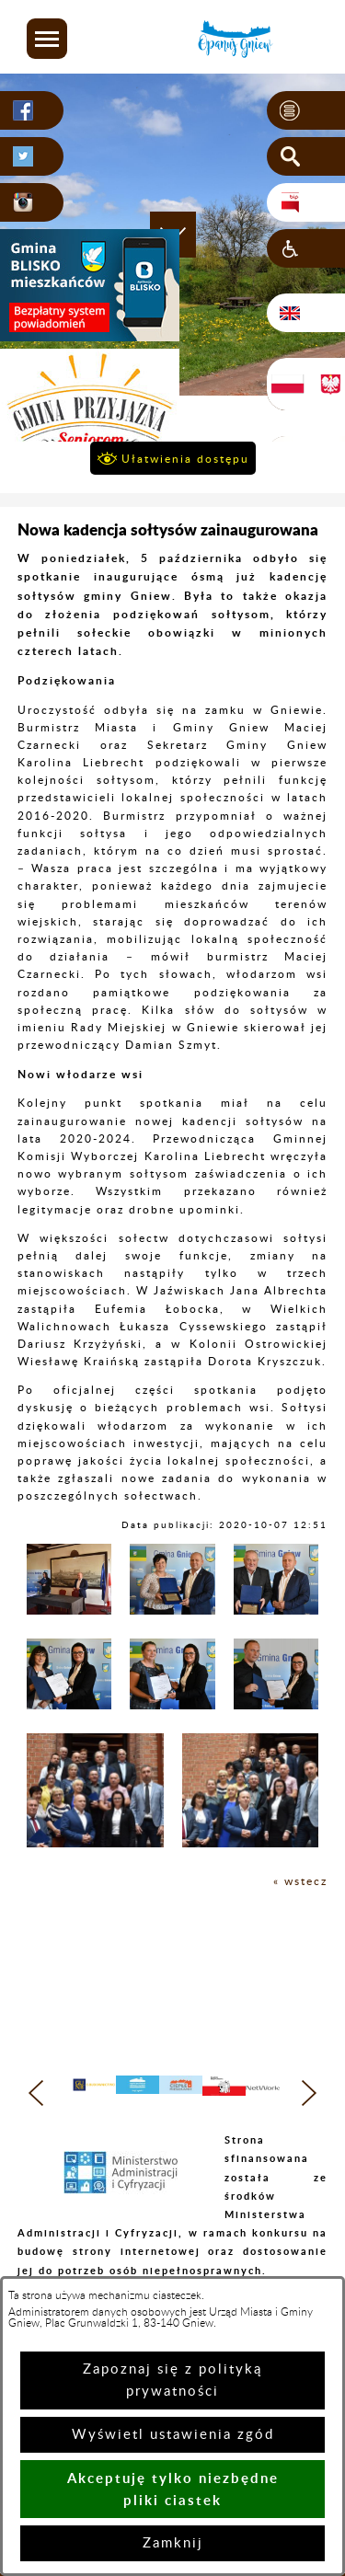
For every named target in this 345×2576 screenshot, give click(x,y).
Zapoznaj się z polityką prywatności (172, 2380)
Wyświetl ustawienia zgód (173, 2435)
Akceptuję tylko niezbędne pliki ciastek (173, 2489)
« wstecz (300, 1881)
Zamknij (173, 2543)
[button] (47, 38)
